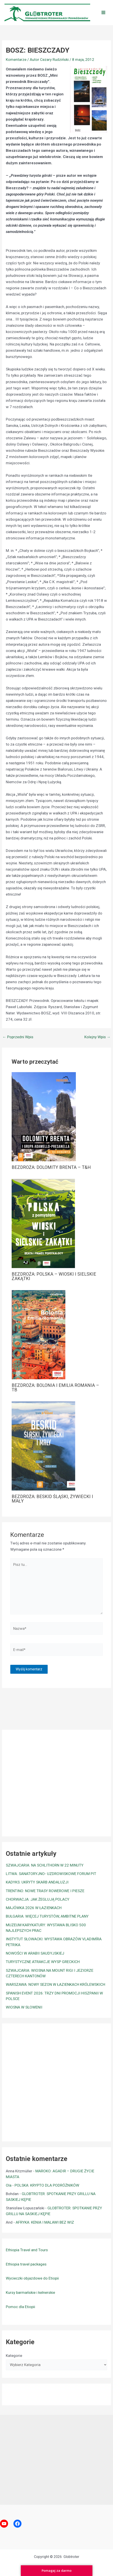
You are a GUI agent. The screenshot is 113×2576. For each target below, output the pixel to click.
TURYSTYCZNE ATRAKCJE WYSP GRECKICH (43, 1961)
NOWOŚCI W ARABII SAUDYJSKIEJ (35, 1953)
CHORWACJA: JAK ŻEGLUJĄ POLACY (37, 1899)
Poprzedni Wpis (17, 1037)
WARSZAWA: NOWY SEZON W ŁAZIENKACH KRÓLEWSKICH (55, 1984)
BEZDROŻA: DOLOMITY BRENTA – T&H (51, 1167)
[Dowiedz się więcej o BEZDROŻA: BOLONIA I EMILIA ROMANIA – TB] (38, 1334)
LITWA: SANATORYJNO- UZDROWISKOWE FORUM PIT (51, 1873)
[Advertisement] (33, 1781)
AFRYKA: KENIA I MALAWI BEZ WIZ (45, 2222)
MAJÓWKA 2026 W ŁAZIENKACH (34, 1908)
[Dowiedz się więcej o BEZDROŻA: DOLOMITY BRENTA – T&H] (44, 1116)
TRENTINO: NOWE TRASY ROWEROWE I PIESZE (45, 1891)
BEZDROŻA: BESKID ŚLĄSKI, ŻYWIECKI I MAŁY (52, 1499)
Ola (8, 2185)
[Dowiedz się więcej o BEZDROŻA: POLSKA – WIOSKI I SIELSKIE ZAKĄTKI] (43, 1223)
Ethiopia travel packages (26, 2264)
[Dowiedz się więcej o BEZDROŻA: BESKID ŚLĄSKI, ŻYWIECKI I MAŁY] (43, 1445)
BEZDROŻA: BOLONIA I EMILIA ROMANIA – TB (55, 1387)
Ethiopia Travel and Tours (27, 2250)
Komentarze (16, 59)
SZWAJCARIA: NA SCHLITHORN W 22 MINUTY (44, 1865)
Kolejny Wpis (97, 1037)
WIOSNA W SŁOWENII (24, 2007)
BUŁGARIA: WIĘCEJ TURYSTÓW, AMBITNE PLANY (47, 1916)
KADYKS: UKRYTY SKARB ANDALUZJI (37, 1882)
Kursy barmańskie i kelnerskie (30, 2292)
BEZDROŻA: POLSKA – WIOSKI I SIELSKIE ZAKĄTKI (54, 1276)
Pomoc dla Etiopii (20, 2307)
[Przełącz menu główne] (103, 13)
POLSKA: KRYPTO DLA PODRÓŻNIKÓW (47, 2185)
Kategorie (14, 2355)
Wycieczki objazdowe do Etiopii (32, 2278)
